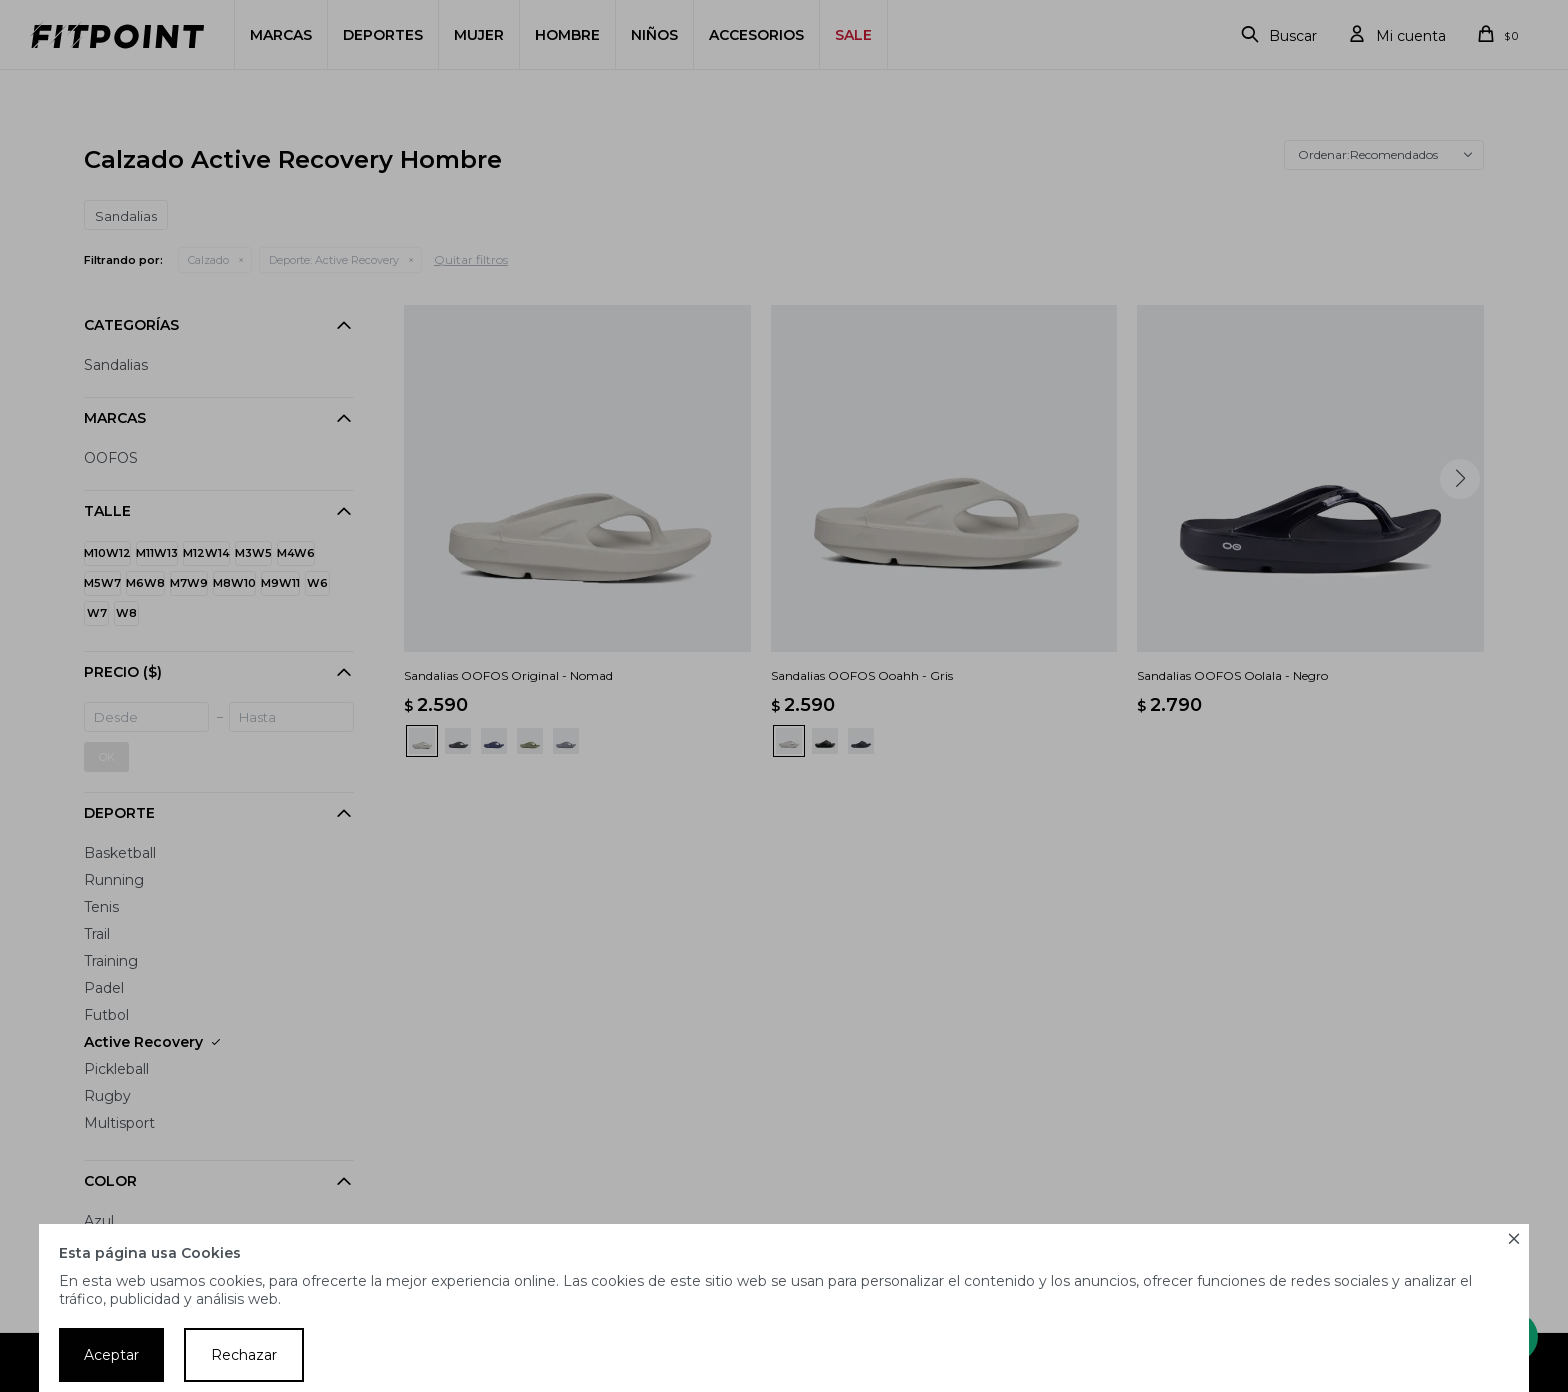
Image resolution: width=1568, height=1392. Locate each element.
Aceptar (111, 1355)
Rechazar (244, 1355)
